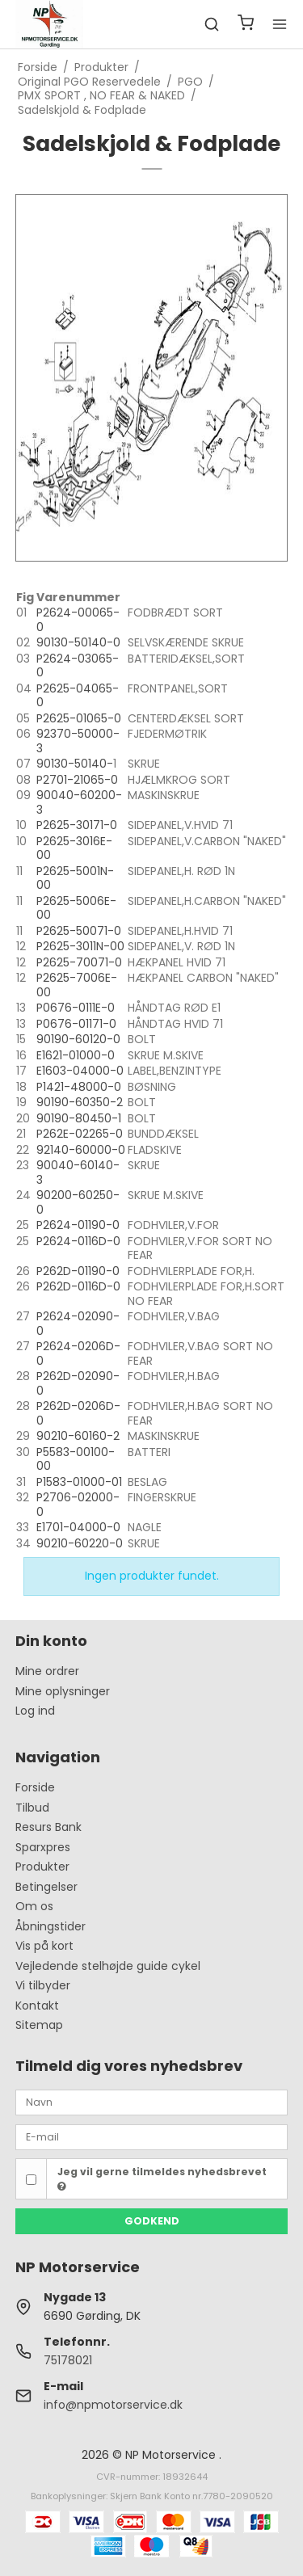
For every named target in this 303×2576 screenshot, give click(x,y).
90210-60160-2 (78, 1436)
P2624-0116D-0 (78, 1241)
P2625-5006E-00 (76, 908)
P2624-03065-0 (77, 665)
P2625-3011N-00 (80, 946)
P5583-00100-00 (75, 1459)
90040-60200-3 (79, 802)
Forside (35, 1787)
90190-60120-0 (78, 1039)
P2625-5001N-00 (75, 878)
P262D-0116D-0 (78, 1286)
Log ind (35, 1711)
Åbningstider (50, 1926)
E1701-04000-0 (78, 1527)
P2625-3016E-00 (74, 848)
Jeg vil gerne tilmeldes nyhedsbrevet (162, 2178)
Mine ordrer (47, 1671)
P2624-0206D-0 (78, 1353)
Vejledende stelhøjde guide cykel (107, 1966)
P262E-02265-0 (79, 1134)
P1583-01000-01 (79, 1482)
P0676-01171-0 (76, 1024)
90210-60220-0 (79, 1543)
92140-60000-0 (80, 1150)
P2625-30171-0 (76, 825)
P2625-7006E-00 (76, 985)
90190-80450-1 (78, 1118)
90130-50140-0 (78, 642)
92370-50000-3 (78, 741)
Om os (34, 1906)
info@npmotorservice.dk (113, 2405)
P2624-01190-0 (78, 1225)
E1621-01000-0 (75, 1055)
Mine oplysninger (62, 1691)
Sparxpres (42, 1847)
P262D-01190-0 (78, 1271)
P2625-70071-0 (79, 962)
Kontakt (37, 2005)
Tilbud (32, 1807)
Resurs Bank (48, 1827)
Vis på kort (44, 1946)
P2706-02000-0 (78, 1504)
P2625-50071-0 (78, 931)
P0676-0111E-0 (75, 1008)
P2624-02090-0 (78, 1323)
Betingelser (46, 1887)
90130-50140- (74, 764)
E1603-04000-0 (80, 1071)
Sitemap (39, 2025)
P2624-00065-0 (78, 619)
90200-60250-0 (78, 1202)
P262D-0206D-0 (78, 1413)
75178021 (68, 2360)
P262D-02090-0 (78, 1383)
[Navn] (151, 2102)
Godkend (151, 2221)
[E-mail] (151, 2136)
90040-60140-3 (78, 1172)
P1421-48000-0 (78, 1087)
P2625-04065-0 (77, 695)
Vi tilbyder (42, 1985)
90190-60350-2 (79, 1102)
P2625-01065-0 (78, 718)
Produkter (42, 1866)
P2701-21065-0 (77, 780)
